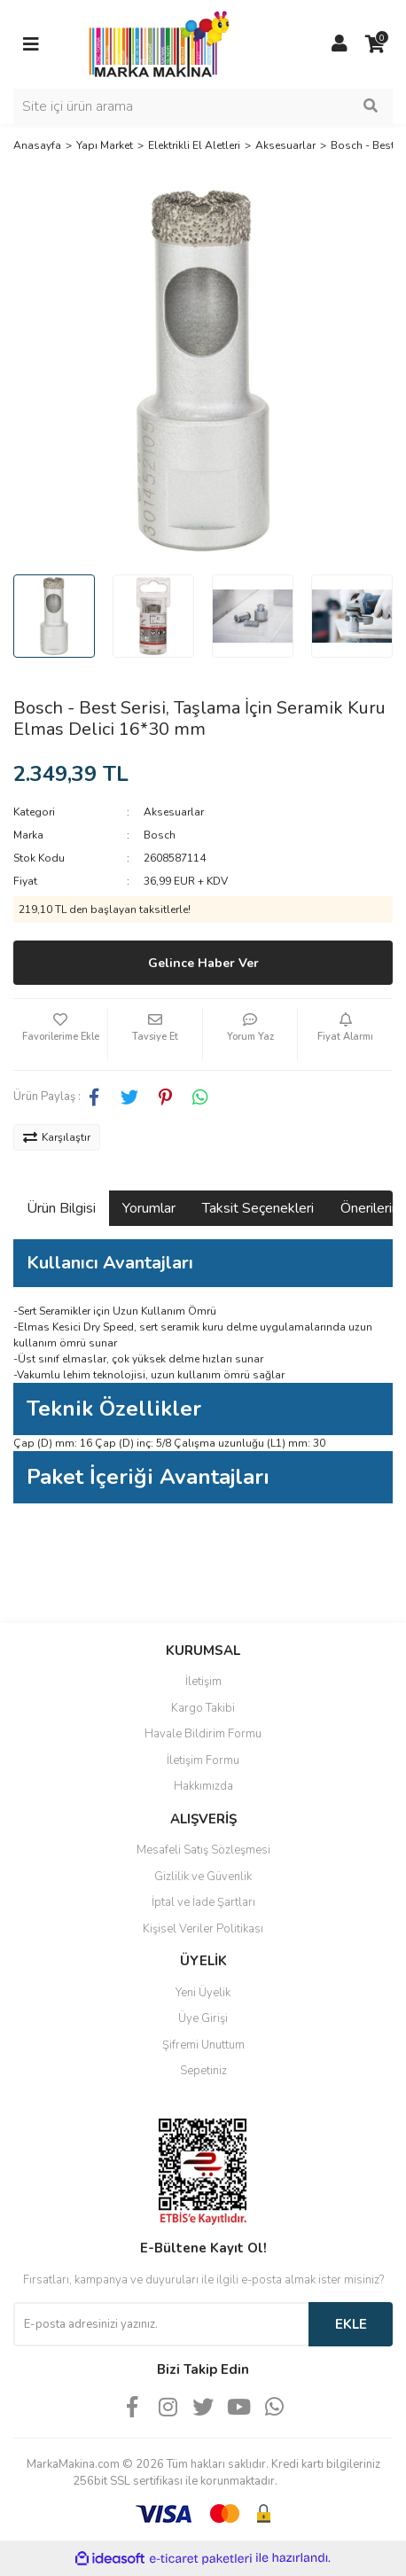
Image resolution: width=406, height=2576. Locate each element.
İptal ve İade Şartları (203, 1902)
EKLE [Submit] (351, 2324)
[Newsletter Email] (160, 2324)
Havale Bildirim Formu (203, 1734)
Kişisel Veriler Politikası (203, 1929)
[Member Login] (339, 44)
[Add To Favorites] (60, 1034)
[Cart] (375, 44)
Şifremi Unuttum (203, 2045)
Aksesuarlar (174, 812)
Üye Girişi (203, 2018)
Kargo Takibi (203, 1708)
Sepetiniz (203, 2071)
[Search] (203, 106)
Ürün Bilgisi (61, 1208)
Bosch (160, 835)
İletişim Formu (203, 1760)
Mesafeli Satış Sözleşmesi (203, 1850)
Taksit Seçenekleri (258, 1208)
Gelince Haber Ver (203, 963)
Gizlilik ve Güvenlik (203, 1877)
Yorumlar (149, 1208)
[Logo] (154, 43)
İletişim (203, 1682)
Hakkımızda (203, 1786)
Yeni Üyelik (203, 1993)
